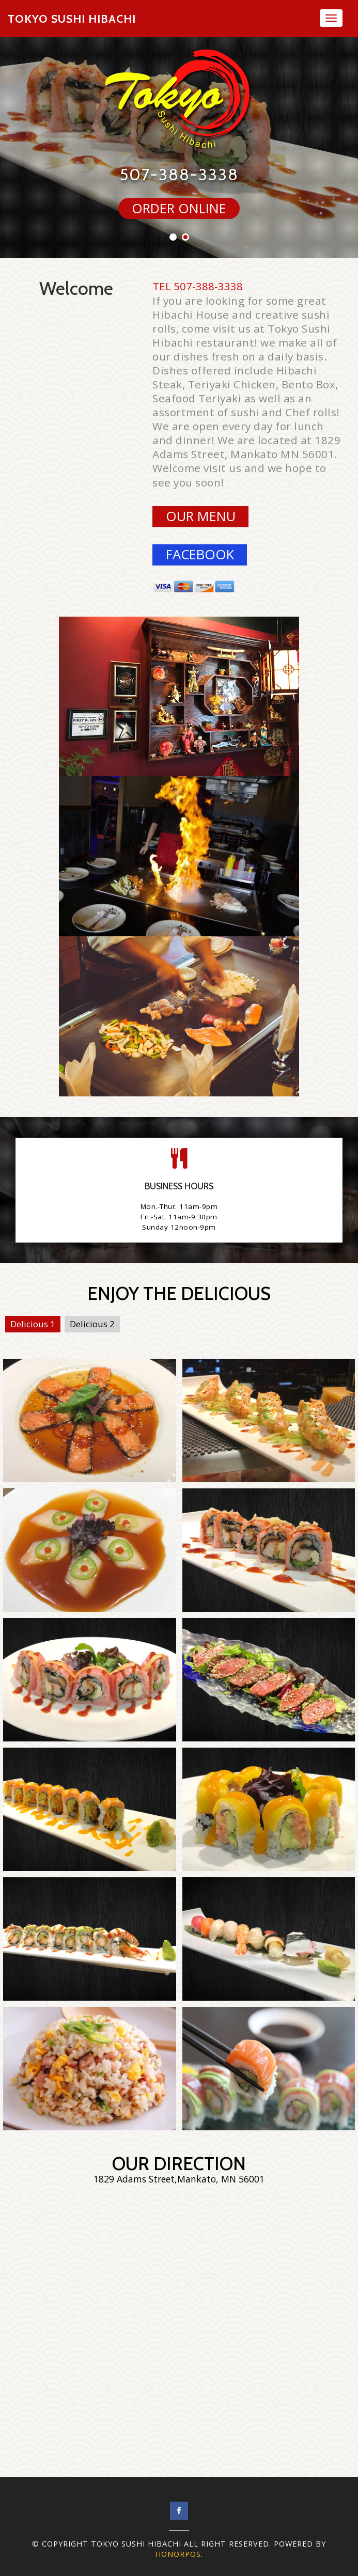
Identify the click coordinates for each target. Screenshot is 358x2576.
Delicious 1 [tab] (32, 1324)
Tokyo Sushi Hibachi (72, 18)
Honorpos (178, 2554)
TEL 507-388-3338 (197, 286)
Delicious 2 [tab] (92, 1324)
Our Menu (201, 516)
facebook (200, 554)
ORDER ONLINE (179, 208)
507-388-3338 (179, 174)
